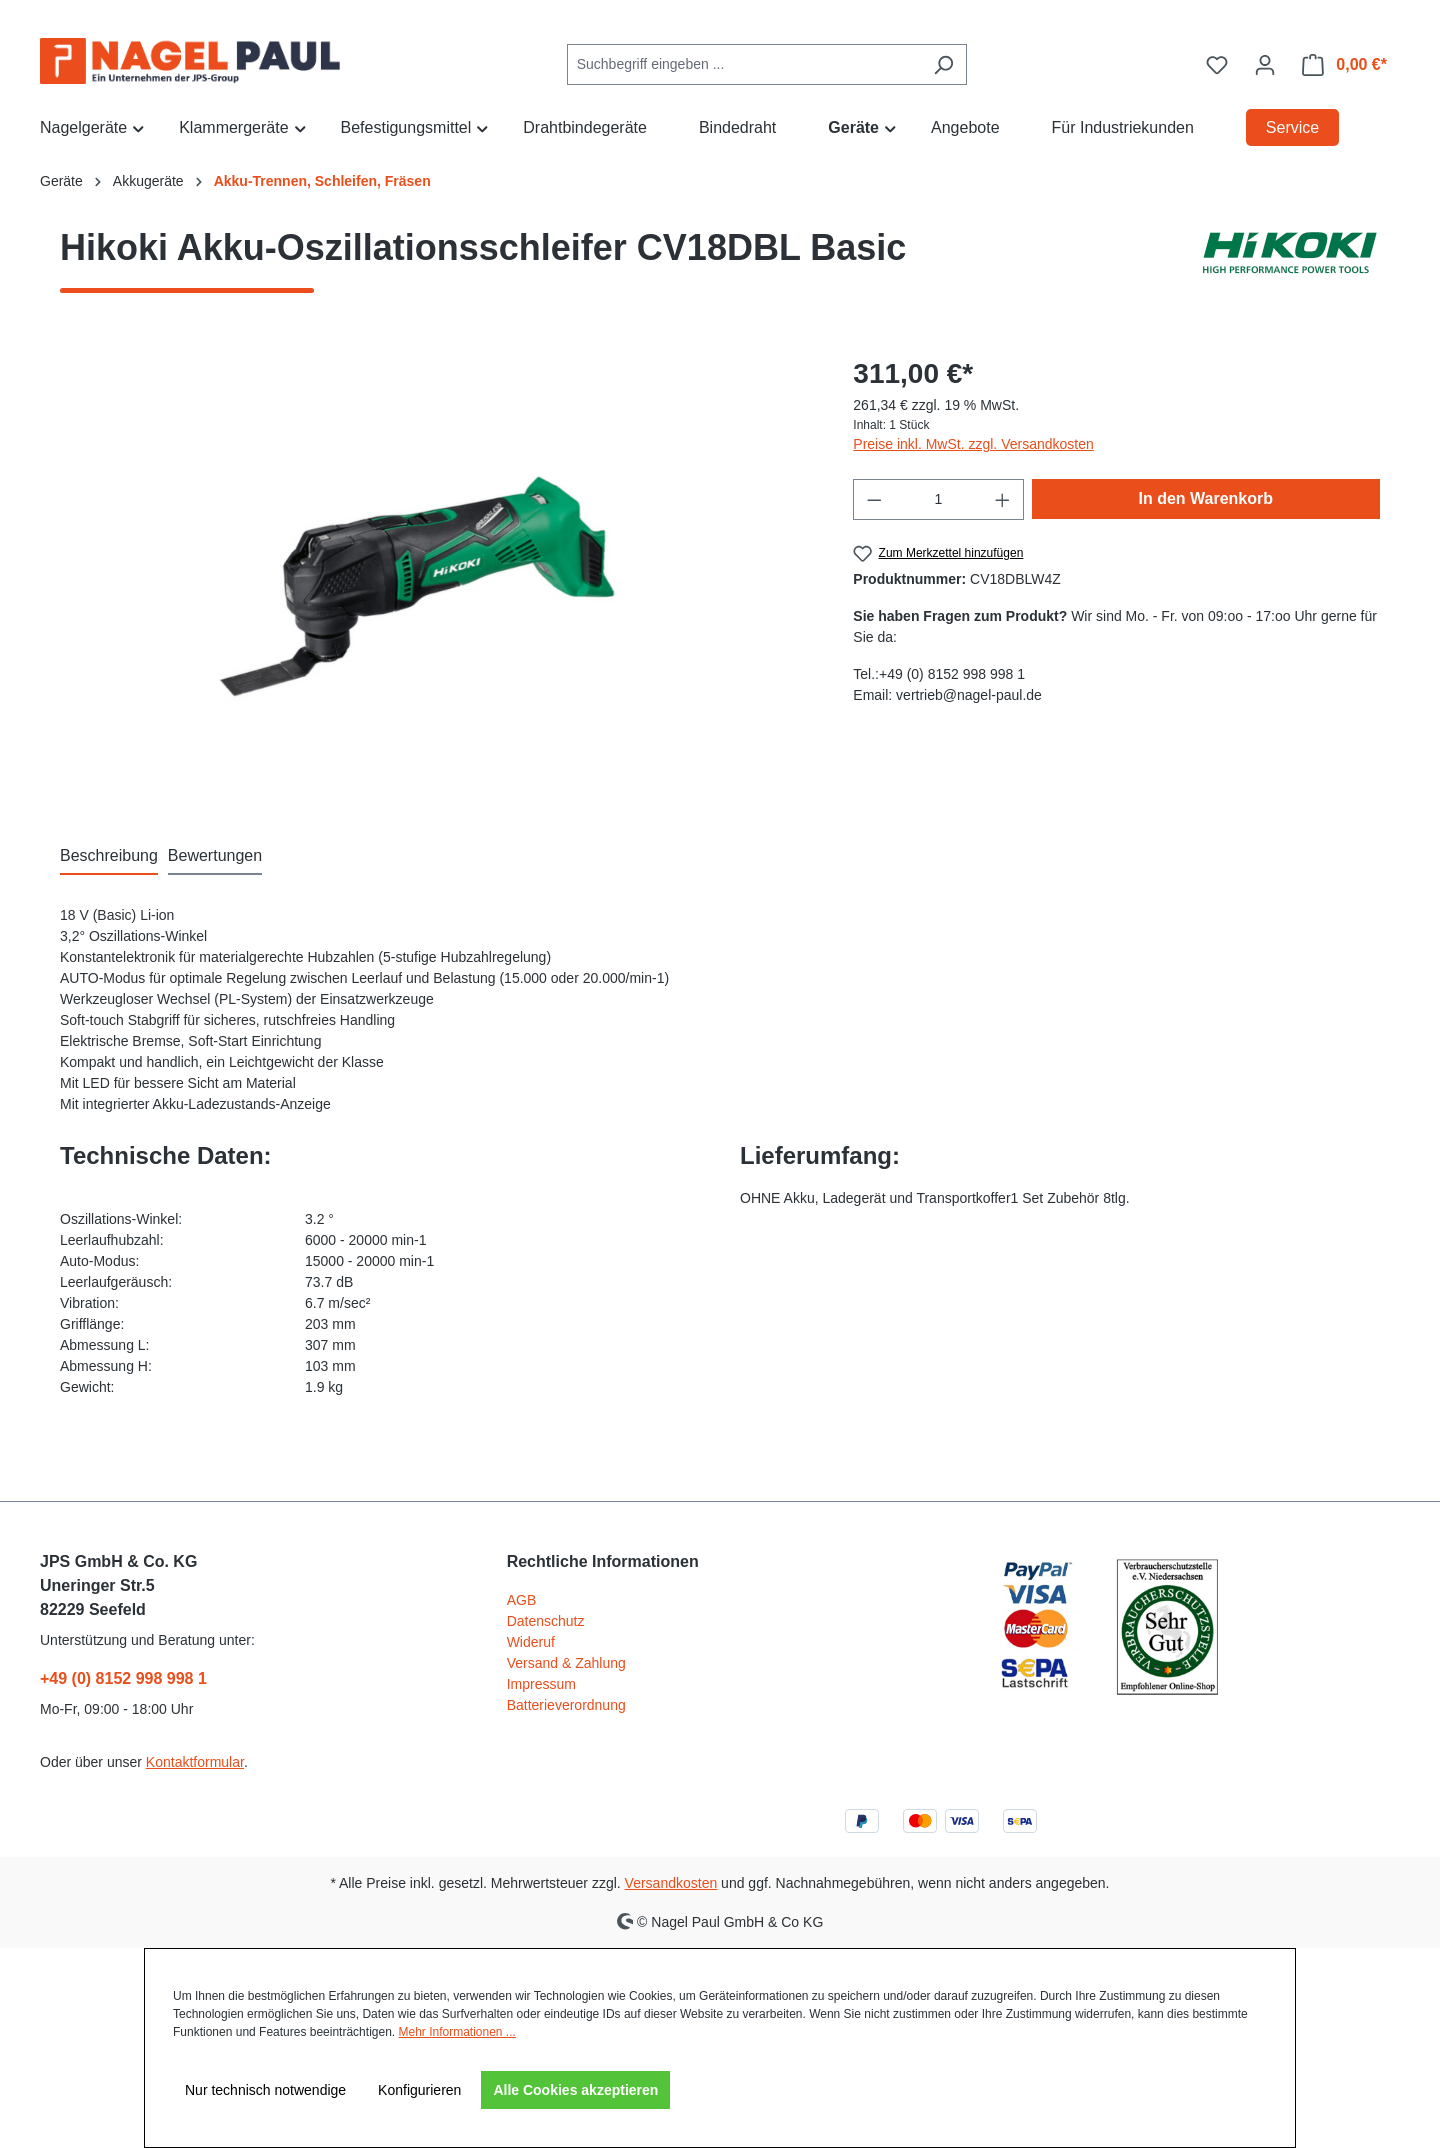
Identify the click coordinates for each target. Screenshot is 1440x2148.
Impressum (541, 1684)
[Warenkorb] (1344, 65)
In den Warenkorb (1206, 498)
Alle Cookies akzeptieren (575, 2090)
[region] (436, 568)
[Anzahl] (938, 499)
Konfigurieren (419, 2090)
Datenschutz (546, 1621)
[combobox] (744, 64)
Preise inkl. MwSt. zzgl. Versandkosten (973, 444)
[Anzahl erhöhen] (1003, 499)
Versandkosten (671, 1883)
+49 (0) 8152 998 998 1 (123, 1678)
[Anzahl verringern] (874, 499)
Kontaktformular (195, 1762)
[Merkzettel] (1217, 65)
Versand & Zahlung (566, 1663)
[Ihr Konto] (1265, 65)
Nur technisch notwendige (265, 2090)
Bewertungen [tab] (215, 855)
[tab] (109, 857)
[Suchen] (943, 64)
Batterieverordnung (566, 1705)
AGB (522, 1600)
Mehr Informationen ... (456, 2032)
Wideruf (531, 1642)
